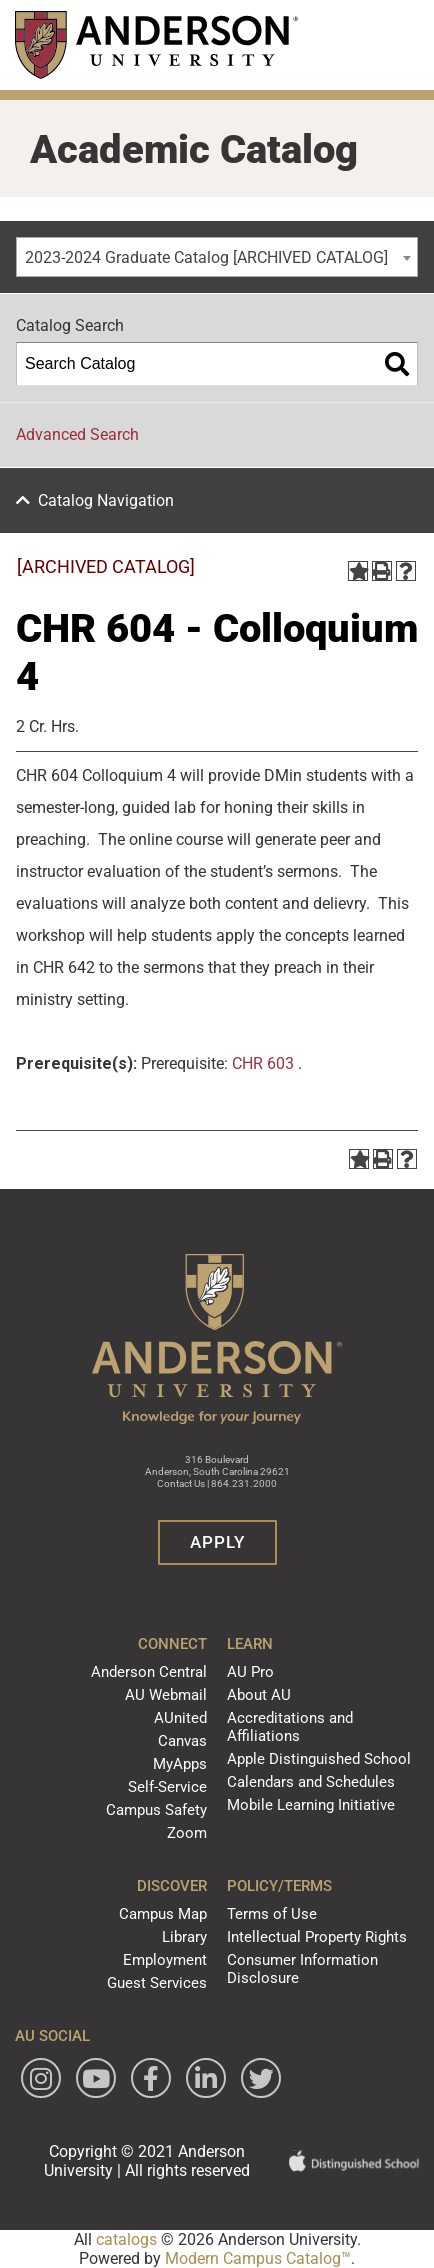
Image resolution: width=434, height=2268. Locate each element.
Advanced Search (77, 434)
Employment (165, 1960)
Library (184, 1937)
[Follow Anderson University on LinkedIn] (206, 2078)
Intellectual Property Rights (317, 1937)
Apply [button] (217, 1542)
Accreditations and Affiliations (290, 1727)
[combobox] (217, 257)
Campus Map (163, 1914)
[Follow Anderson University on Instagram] (41, 2078)
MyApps (180, 1764)
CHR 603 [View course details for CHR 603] (263, 1063)
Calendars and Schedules (311, 1782)
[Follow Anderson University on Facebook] (151, 2078)
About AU (259, 1695)
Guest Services (157, 1983)
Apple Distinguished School (319, 1759)
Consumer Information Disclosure (302, 1969)
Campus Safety (156, 1810)
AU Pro (250, 1672)
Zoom (187, 1833)
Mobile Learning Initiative (311, 1805)
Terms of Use (272, 1914)
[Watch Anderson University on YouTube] (96, 2078)
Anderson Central (149, 1672)
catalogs (126, 2239)
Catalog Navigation (106, 500)
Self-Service (167, 1787)
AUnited (180, 1718)
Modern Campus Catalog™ (258, 2258)
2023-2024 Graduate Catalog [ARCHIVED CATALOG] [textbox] (206, 257)
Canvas (182, 1741)
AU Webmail (166, 1695)
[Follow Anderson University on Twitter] (261, 2078)
